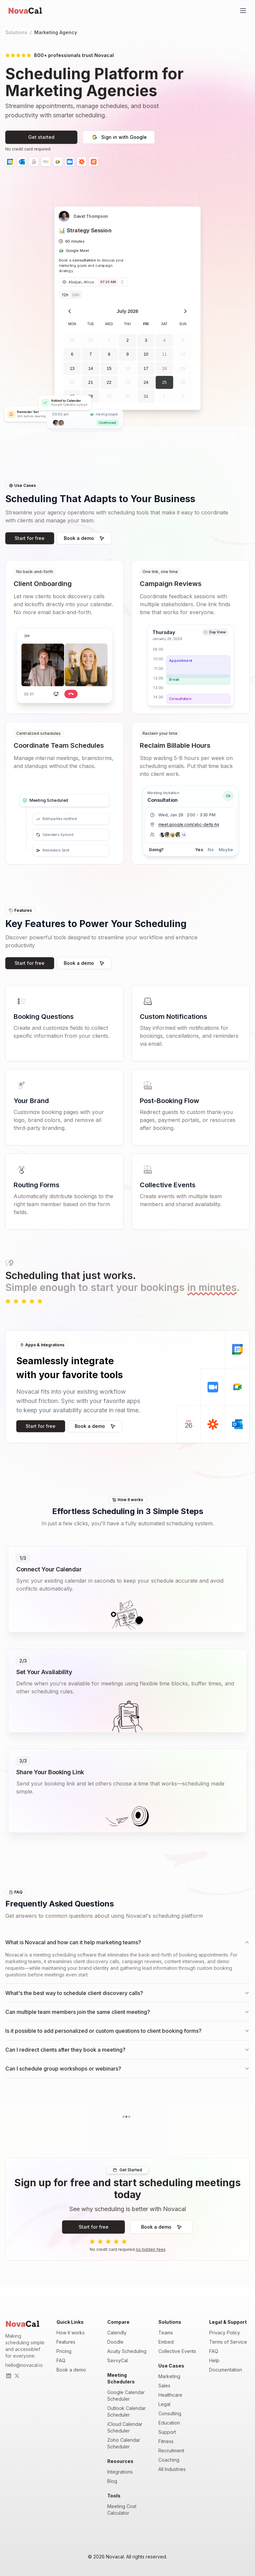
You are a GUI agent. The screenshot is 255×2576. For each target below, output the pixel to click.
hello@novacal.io (24, 2365)
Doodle (115, 2342)
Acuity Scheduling (126, 2351)
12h (65, 294)
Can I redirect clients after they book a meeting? (127, 2049)
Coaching (168, 2460)
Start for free (29, 538)
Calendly (117, 2332)
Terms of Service (228, 2342)
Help (214, 2360)
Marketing (169, 2376)
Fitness (166, 2441)
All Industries (172, 2469)
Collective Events (177, 2351)
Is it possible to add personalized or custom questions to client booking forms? (127, 2030)
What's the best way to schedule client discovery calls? (127, 1993)
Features (65, 2342)
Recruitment (171, 2450)
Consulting (169, 2413)
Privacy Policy (224, 2332)
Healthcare (170, 2395)
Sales (164, 2385)
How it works (70, 2332)
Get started (41, 137)
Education (169, 2423)
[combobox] (93, 282)
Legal (164, 2404)
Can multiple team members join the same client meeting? (127, 2012)
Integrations (120, 2472)
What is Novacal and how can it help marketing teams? (127, 1942)
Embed (166, 2342)
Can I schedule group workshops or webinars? (127, 2068)
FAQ (60, 2360)
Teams (165, 2332)
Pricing (63, 2351)
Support (167, 2432)
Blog (112, 2481)
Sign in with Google (119, 137)
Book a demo (84, 538)
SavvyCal (117, 2360)
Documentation (225, 2369)
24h (75, 294)
